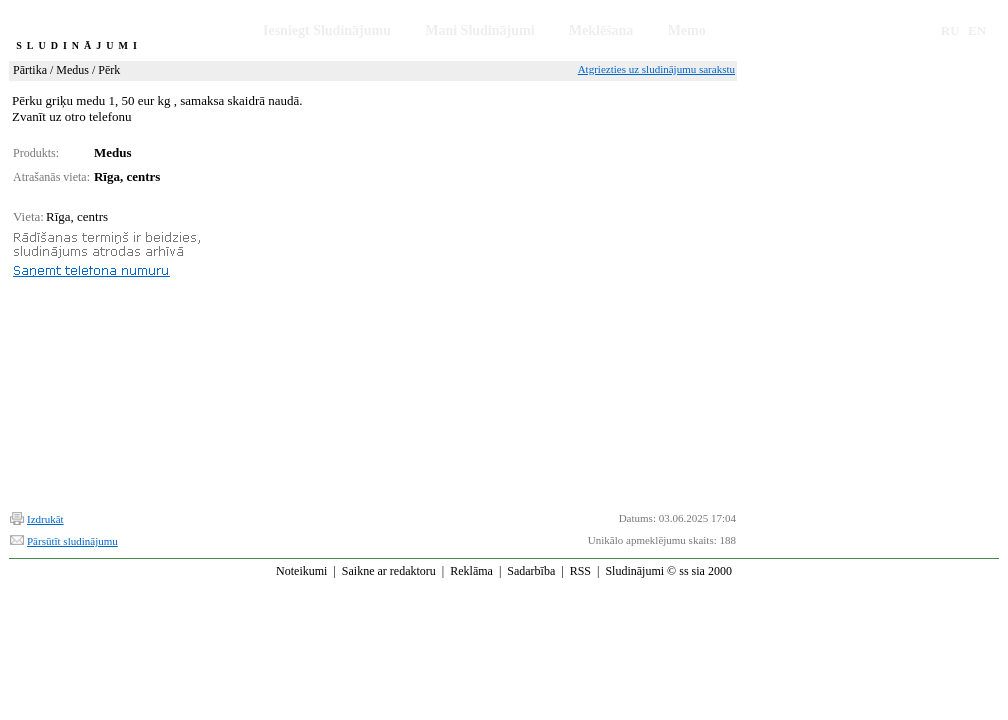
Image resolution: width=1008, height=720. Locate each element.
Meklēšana (601, 30)
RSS (580, 571)
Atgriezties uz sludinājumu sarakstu (656, 69)
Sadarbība (531, 571)
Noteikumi (301, 571)
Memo (687, 30)
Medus (72, 70)
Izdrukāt (45, 519)
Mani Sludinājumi (479, 30)
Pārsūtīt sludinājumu (72, 541)
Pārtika (30, 70)
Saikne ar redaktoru (389, 571)
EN (977, 30)
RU (950, 30)
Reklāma (471, 571)
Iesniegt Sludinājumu (327, 30)
